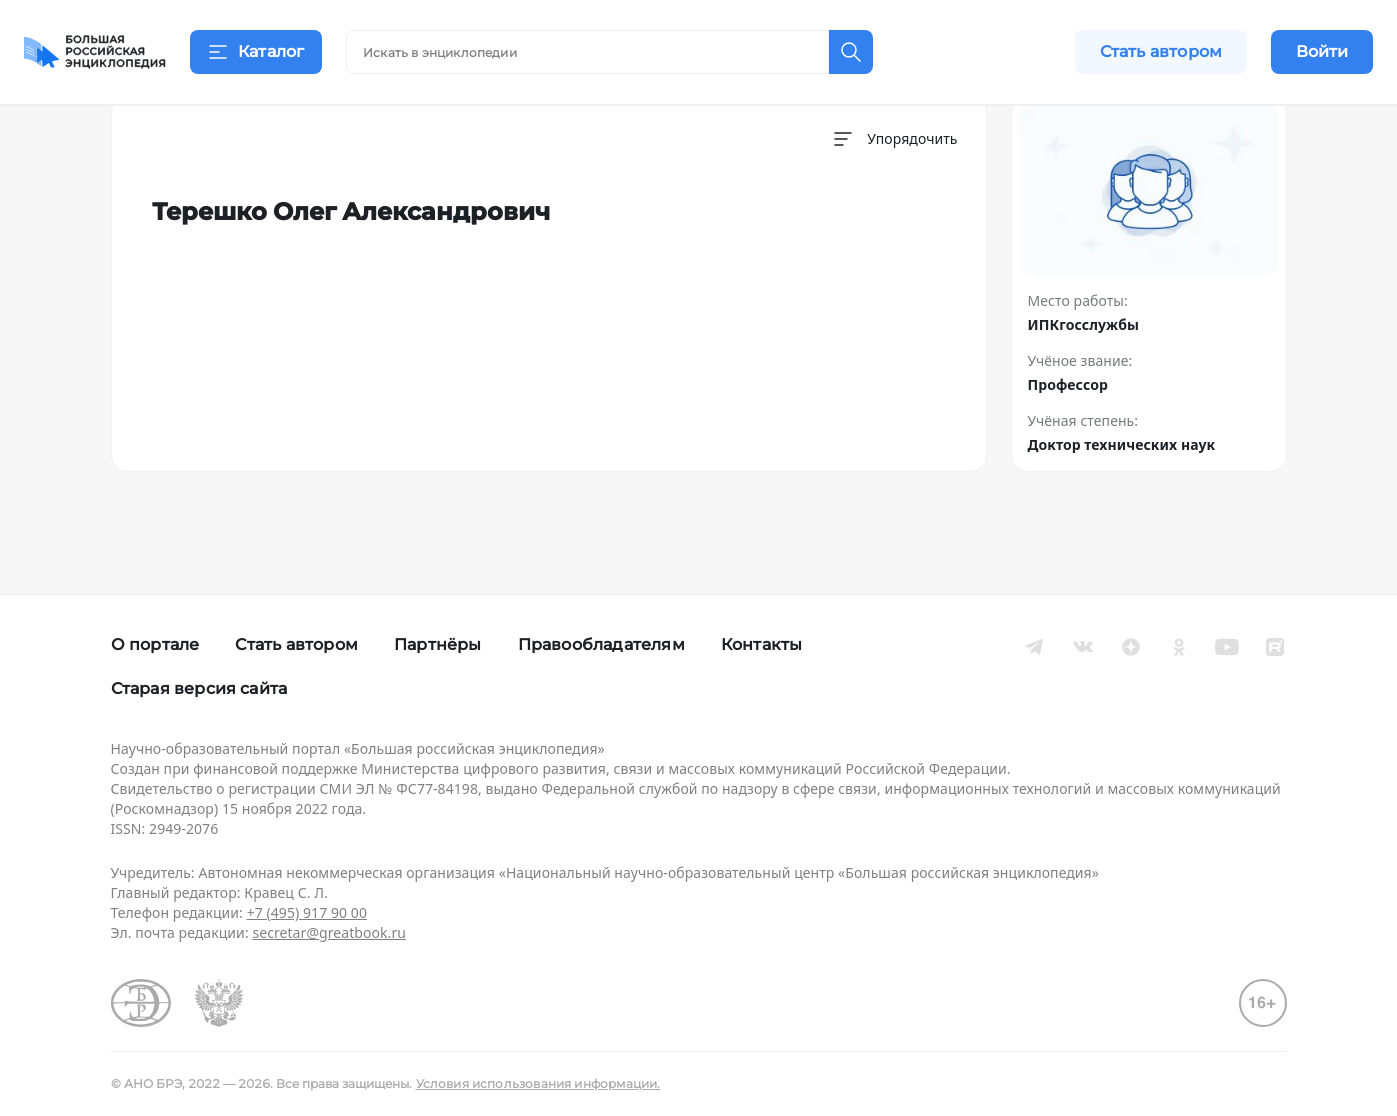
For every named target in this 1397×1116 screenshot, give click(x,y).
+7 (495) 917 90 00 (307, 912)
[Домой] (95, 52)
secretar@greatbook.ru (329, 932)
